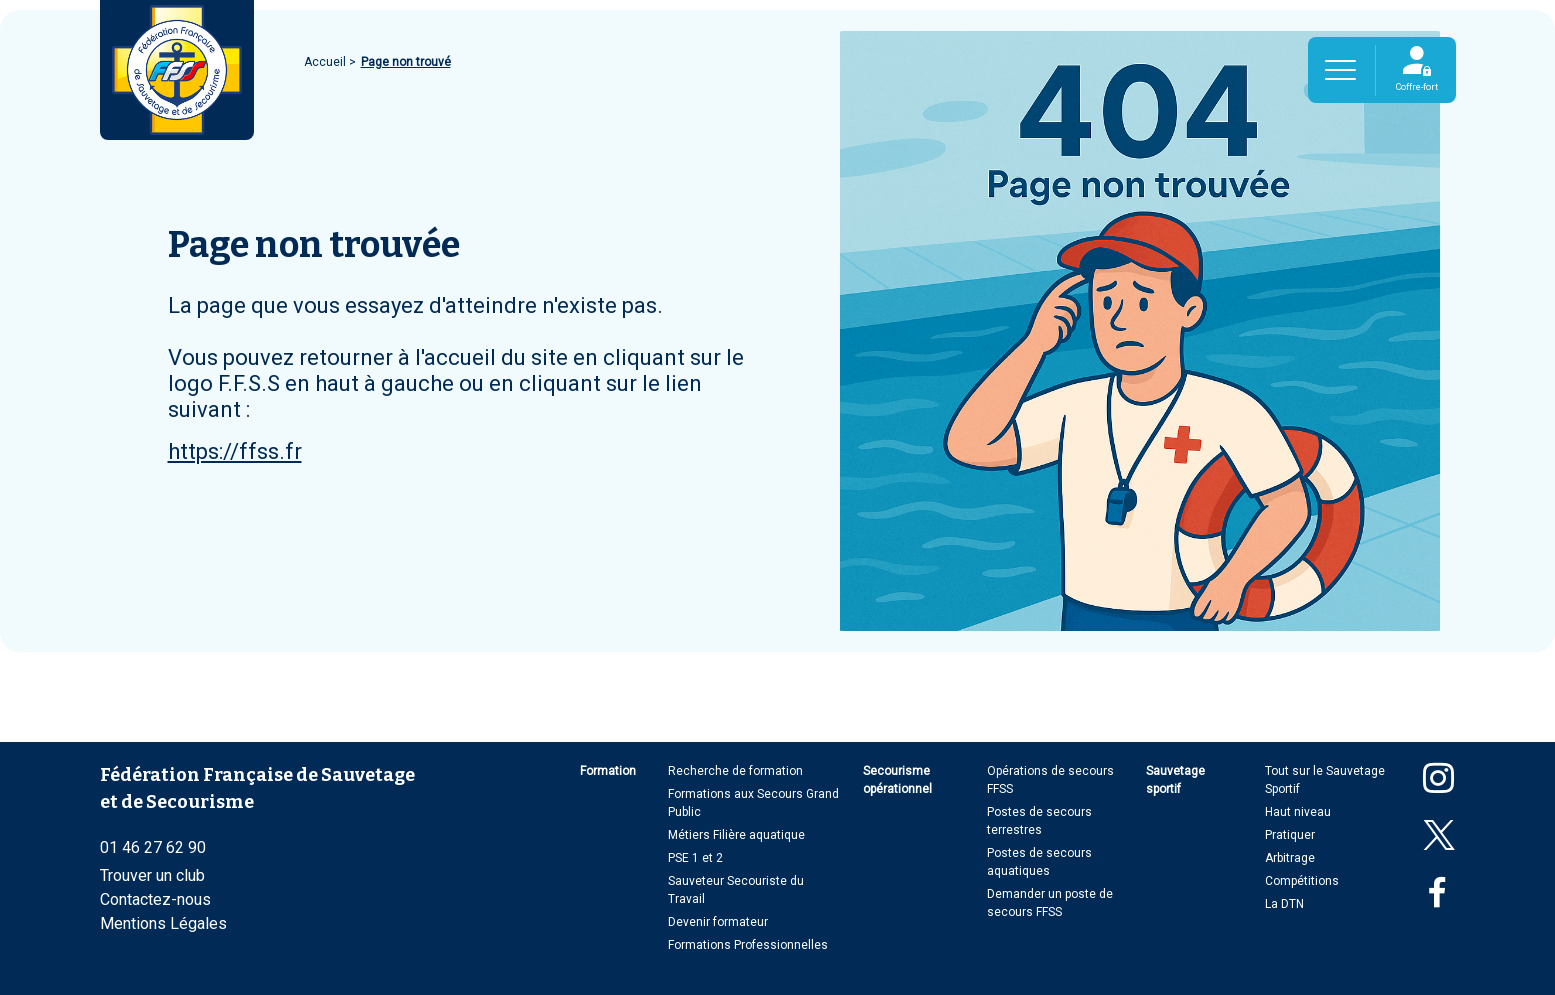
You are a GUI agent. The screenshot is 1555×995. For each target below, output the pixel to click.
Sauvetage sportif (1175, 780)
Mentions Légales (163, 923)
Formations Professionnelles (748, 945)
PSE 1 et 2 (695, 858)
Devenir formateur (718, 922)
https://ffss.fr (235, 451)
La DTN (1284, 904)
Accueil (326, 62)
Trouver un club (152, 875)
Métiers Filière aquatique (736, 835)
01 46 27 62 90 (153, 847)
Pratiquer (1290, 835)
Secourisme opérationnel (897, 780)
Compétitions (1302, 881)
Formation (608, 771)
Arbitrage (1290, 858)
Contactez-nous (155, 899)
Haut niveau (1298, 812)
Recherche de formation (735, 771)
